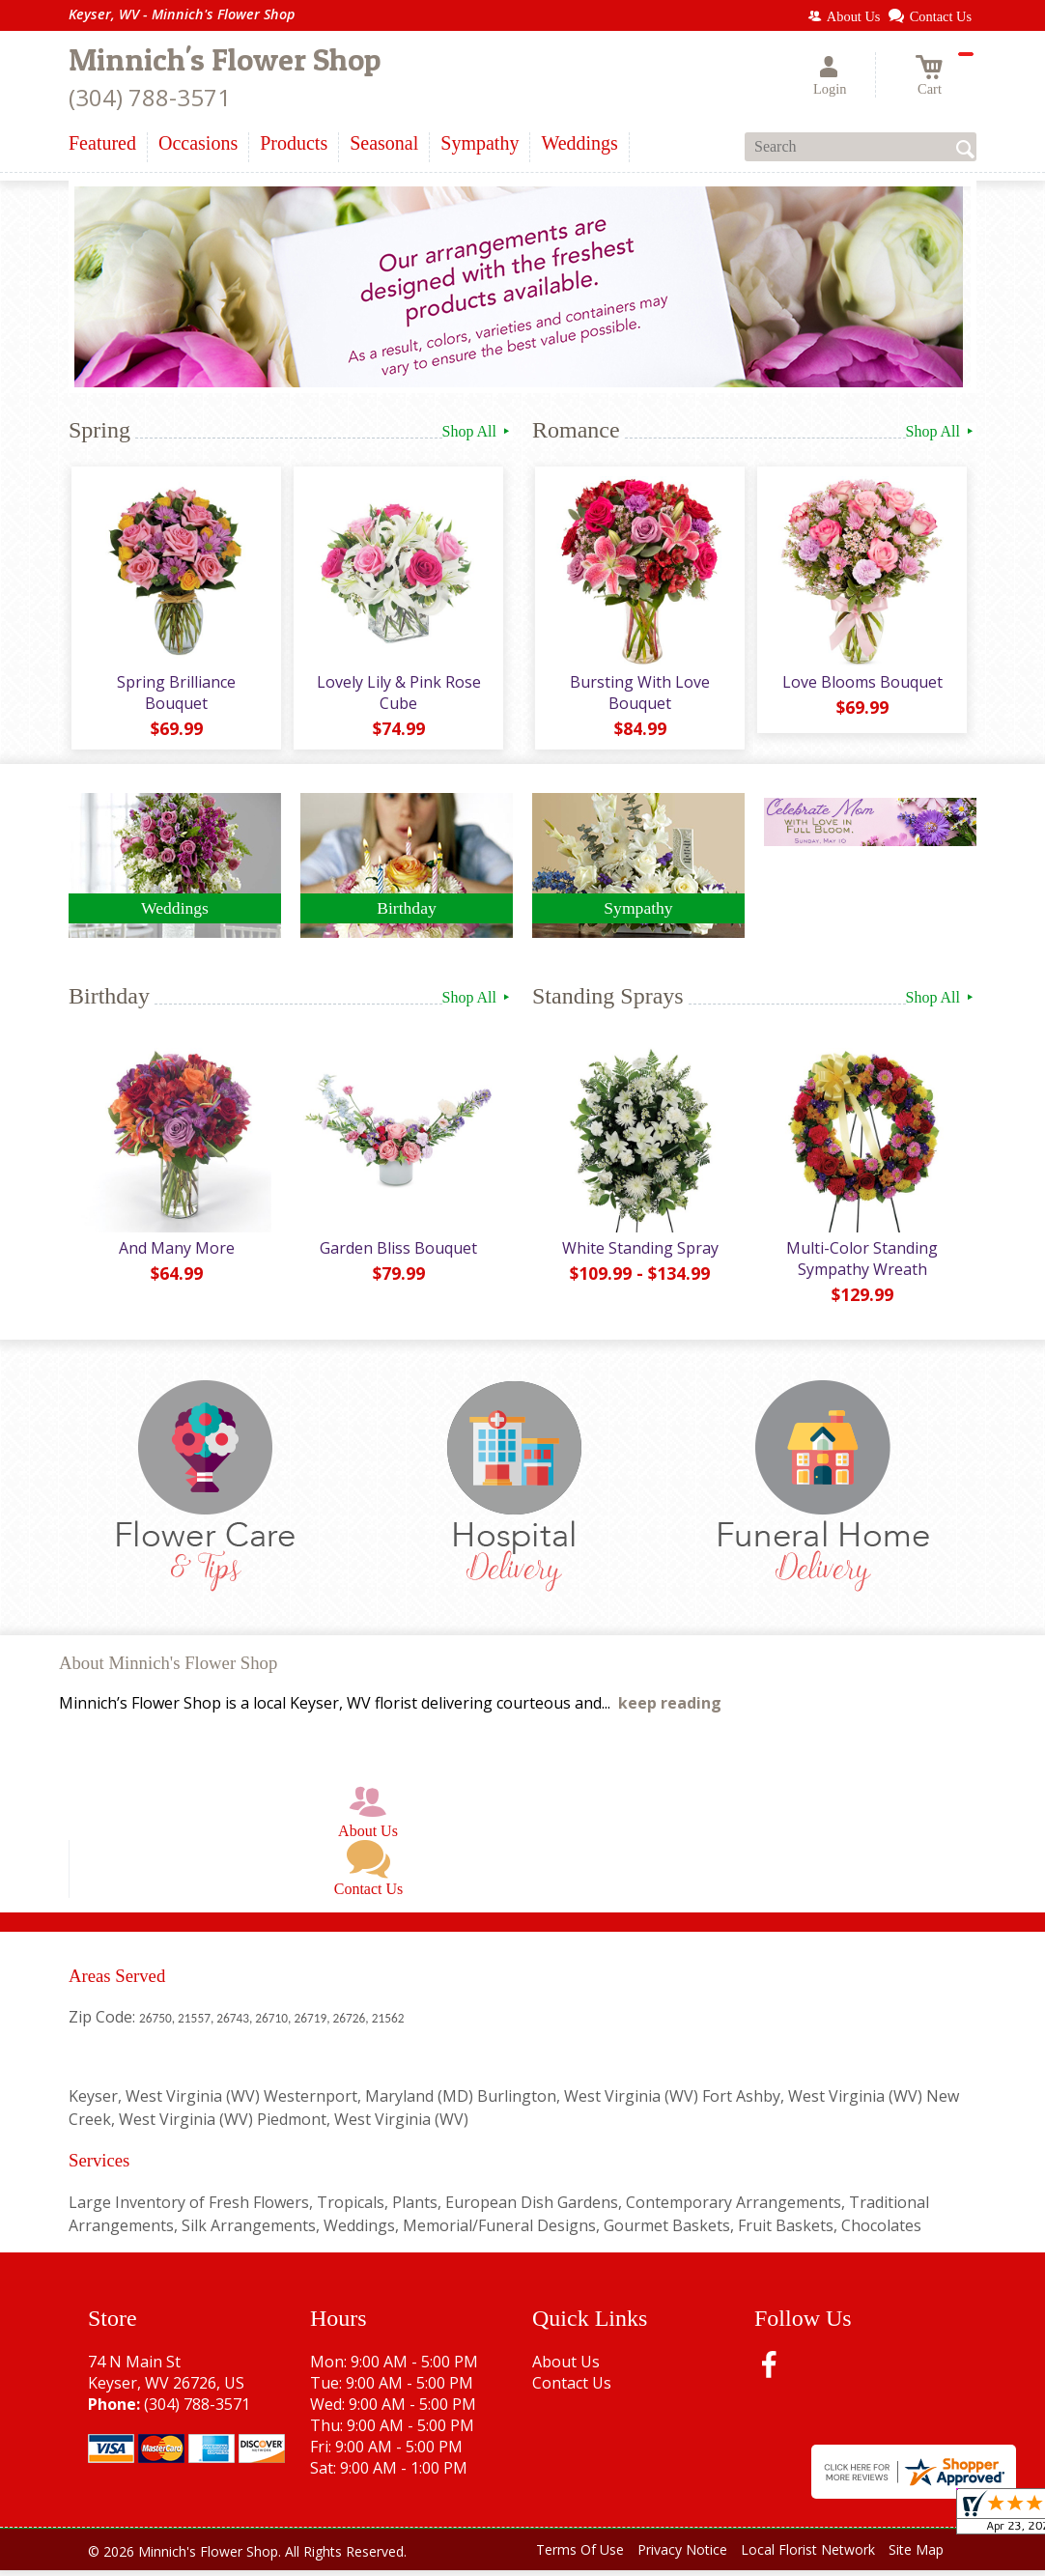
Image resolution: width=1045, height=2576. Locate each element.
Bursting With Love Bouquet (639, 695)
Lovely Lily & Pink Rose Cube (397, 695)
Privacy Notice (682, 2556)
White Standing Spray (638, 1253)
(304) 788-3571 (150, 97)
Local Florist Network (808, 2556)
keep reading (669, 1709)
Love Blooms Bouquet (860, 684)
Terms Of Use (580, 2556)
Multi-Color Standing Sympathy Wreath (861, 1264)
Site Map (916, 2556)
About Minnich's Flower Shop (168, 1669)
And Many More (175, 1253)
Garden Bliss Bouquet (397, 1253)
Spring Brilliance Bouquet (175, 695)
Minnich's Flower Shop (225, 59)
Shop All (477, 431)
